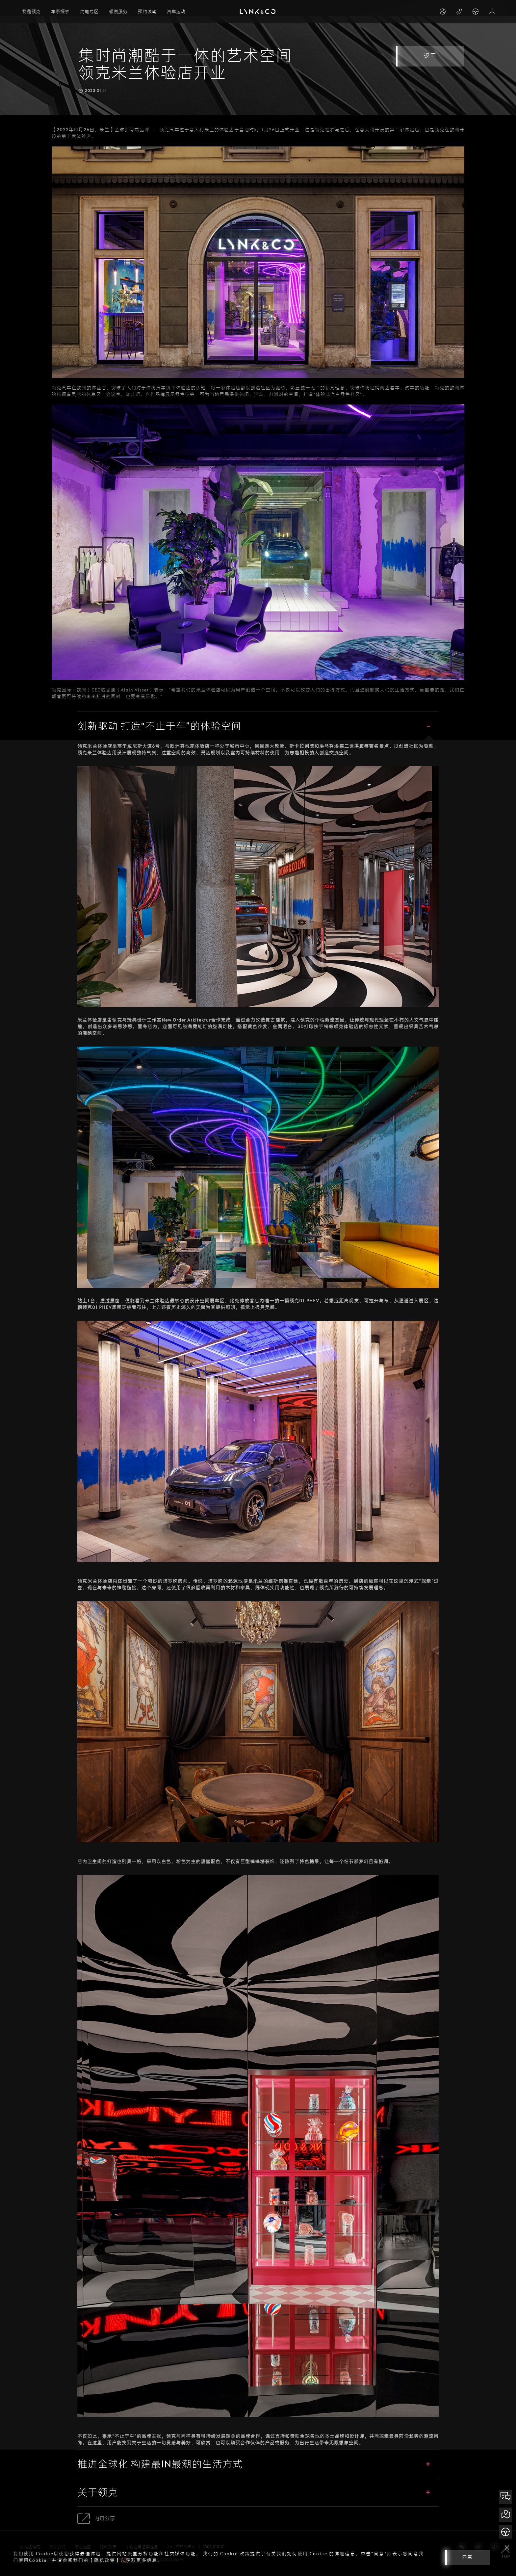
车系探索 (60, 11)
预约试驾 (147, 11)
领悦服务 (118, 11)
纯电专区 (89, 11)
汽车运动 (176, 11)
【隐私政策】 (104, 2560)
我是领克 (31, 11)
